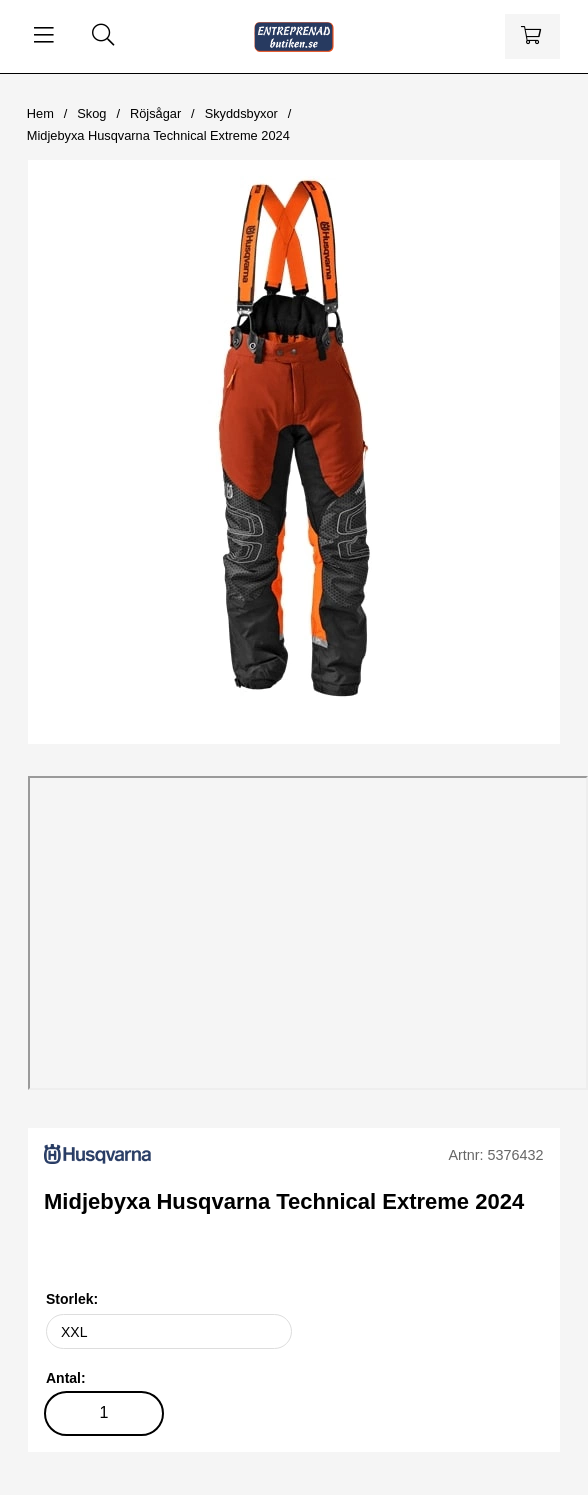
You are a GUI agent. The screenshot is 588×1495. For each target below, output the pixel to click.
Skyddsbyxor (241, 113)
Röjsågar (155, 113)
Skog (91, 113)
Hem (40, 113)
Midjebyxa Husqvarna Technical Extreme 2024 (158, 135)
